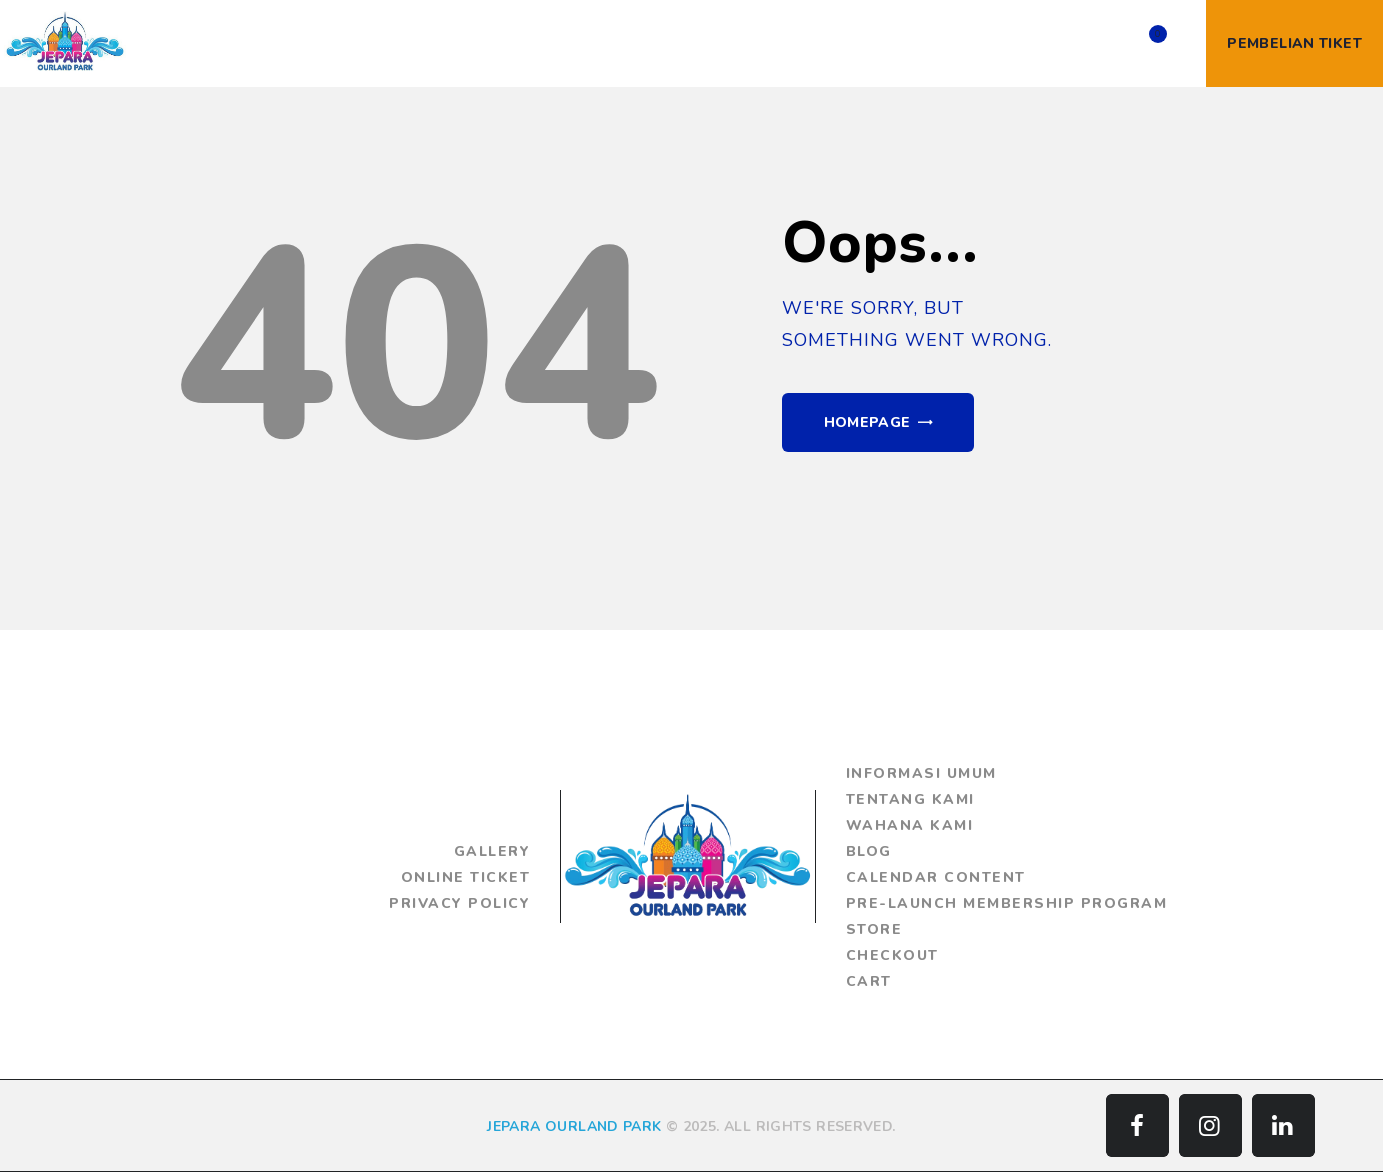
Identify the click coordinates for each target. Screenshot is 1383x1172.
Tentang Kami (910, 799)
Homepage (867, 422)
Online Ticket (465, 877)
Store (874, 929)
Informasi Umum (921, 773)
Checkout (892, 955)
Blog (869, 851)
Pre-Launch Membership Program (1007, 903)
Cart (869, 981)
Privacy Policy (459, 903)
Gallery (491, 851)
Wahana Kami (910, 825)
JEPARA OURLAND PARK (574, 1126)
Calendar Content (936, 877)
